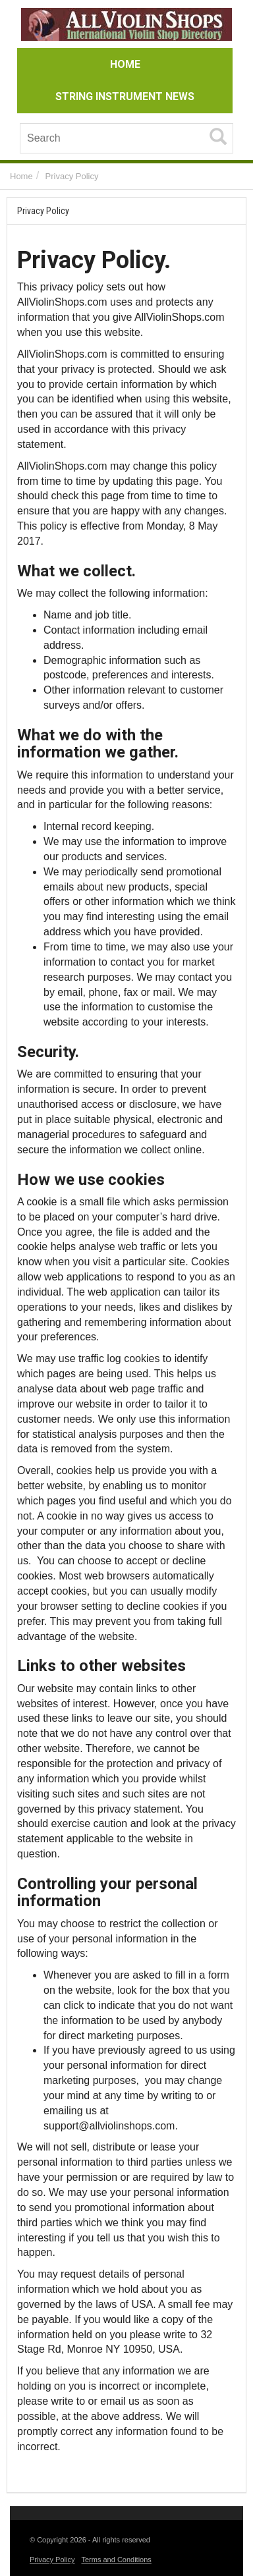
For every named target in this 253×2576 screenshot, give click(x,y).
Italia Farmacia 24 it (63, 2467)
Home (21, 176)
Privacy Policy (72, 176)
